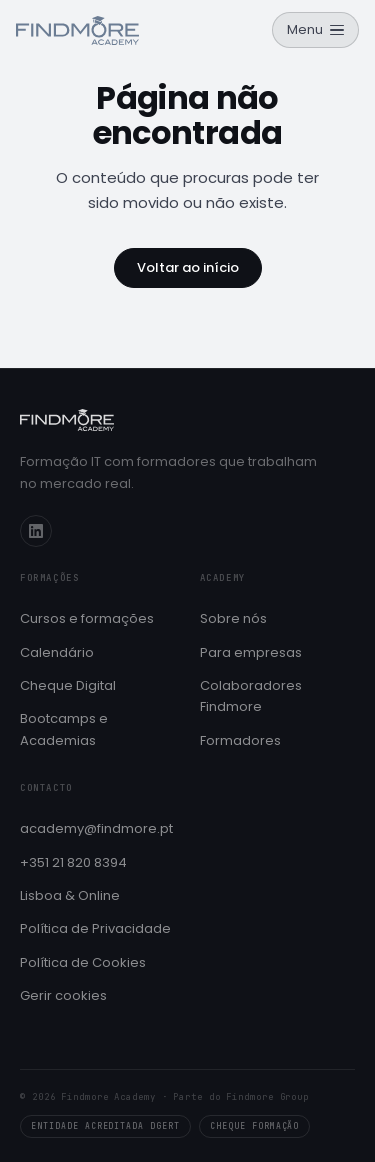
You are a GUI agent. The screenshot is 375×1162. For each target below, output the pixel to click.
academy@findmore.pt (96, 828)
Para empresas (251, 652)
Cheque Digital (68, 685)
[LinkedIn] (36, 531)
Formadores (240, 740)
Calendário (57, 652)
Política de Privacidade (95, 928)
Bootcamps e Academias (64, 729)
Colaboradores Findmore (251, 696)
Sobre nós (233, 618)
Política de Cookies (83, 962)
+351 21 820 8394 (73, 862)
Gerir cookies (63, 995)
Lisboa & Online (70, 895)
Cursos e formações (87, 618)
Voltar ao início (188, 267)
